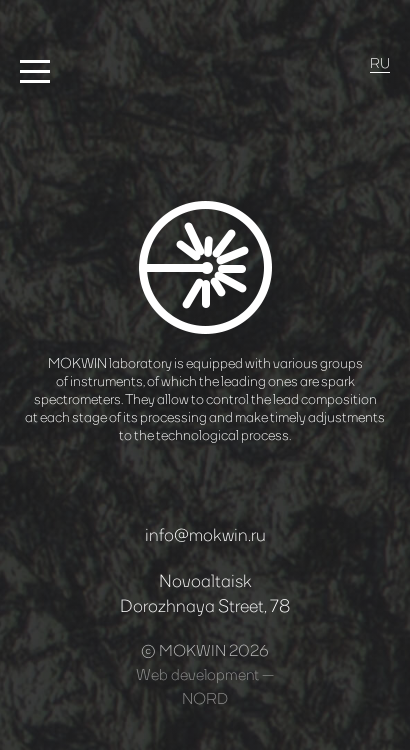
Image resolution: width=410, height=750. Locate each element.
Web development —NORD (205, 685)
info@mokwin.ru (205, 534)
